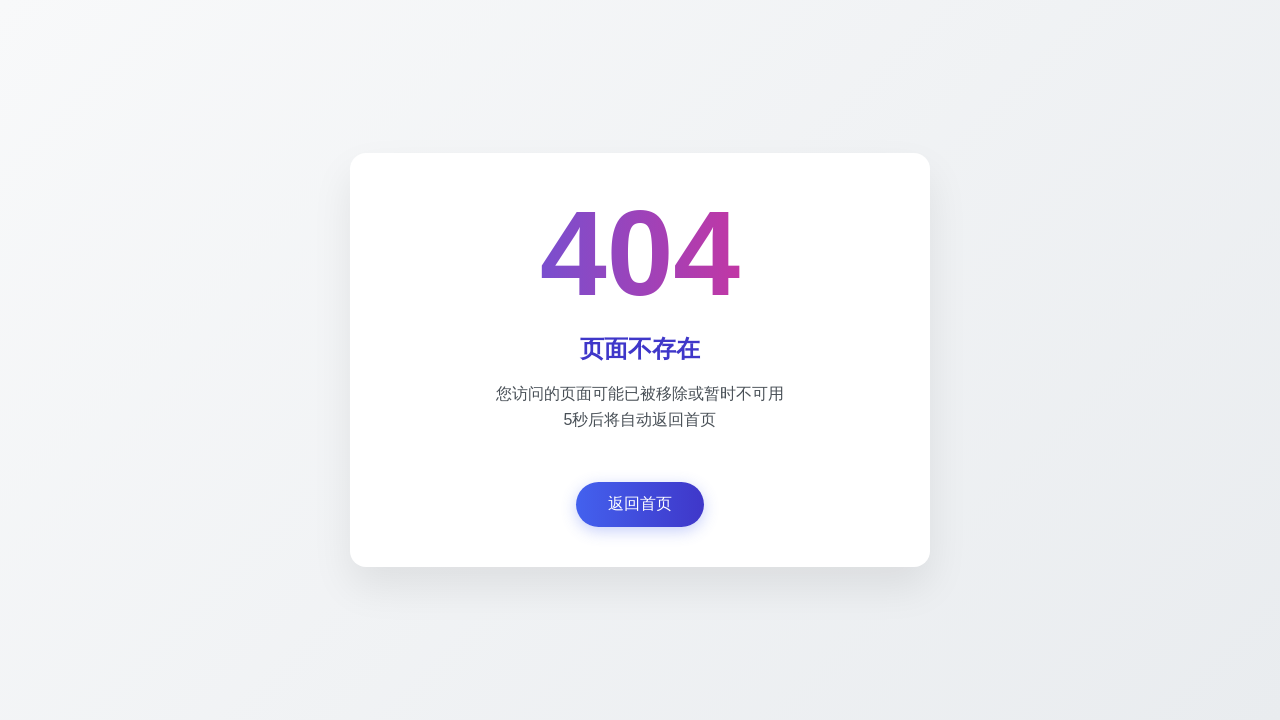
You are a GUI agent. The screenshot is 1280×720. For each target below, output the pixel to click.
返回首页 (640, 503)
